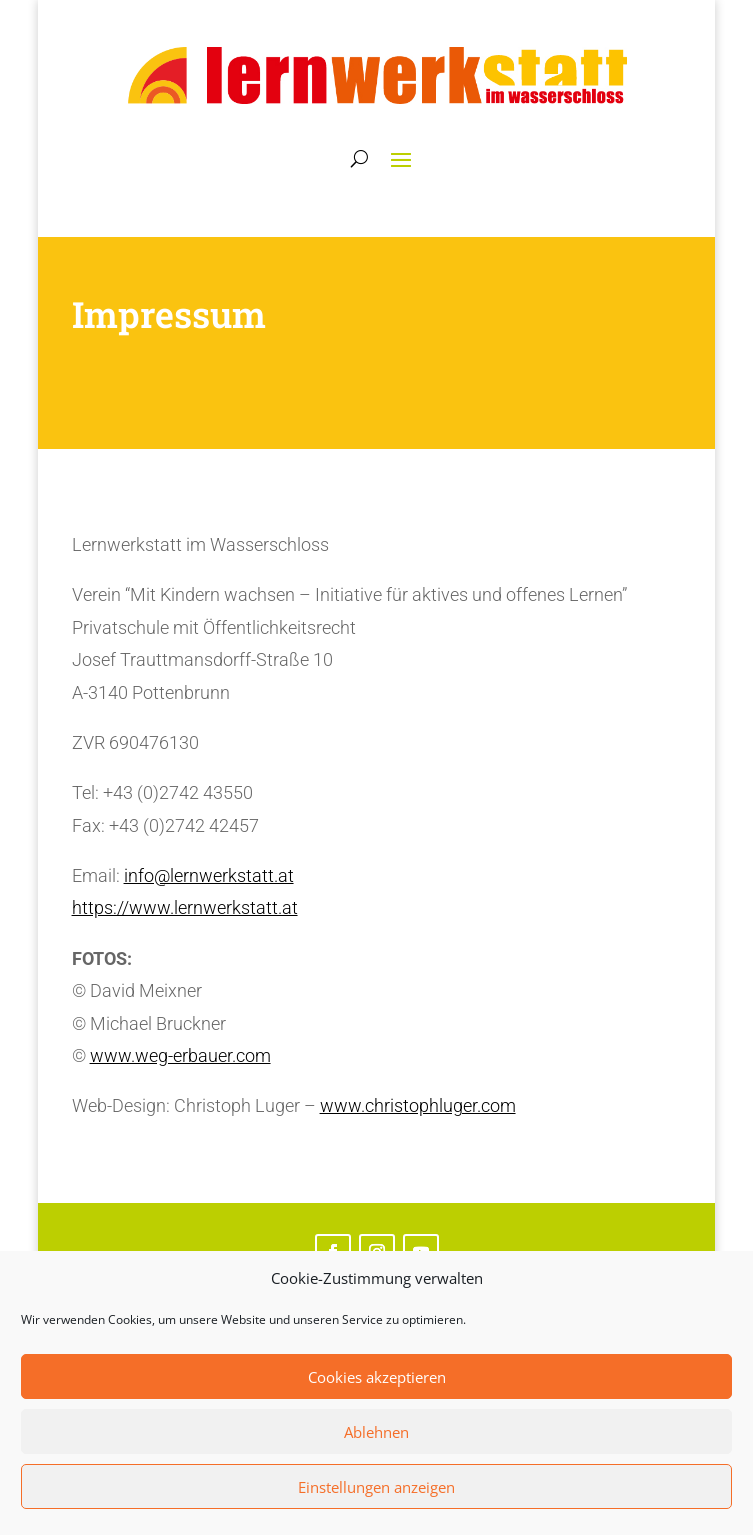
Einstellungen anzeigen (376, 1487)
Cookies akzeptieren (377, 1377)
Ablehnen (376, 1432)
